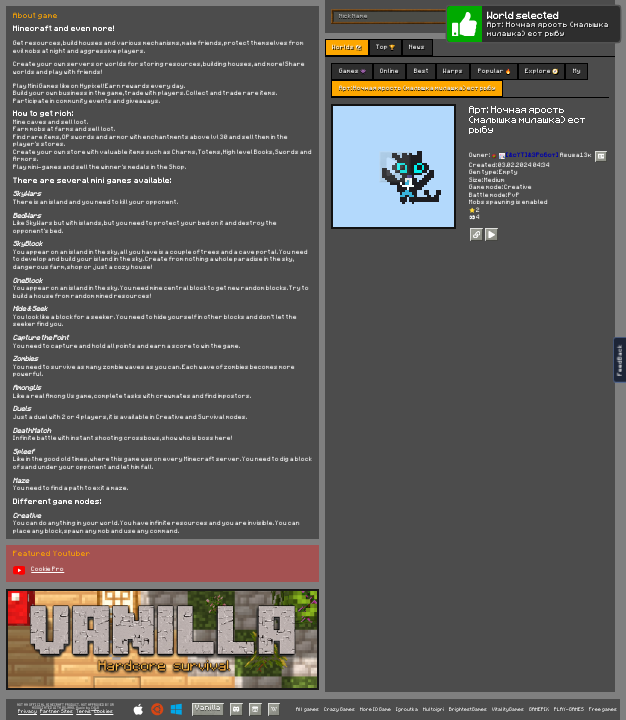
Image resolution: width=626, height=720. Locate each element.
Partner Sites (56, 711)
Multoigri (433, 709)
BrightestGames (468, 709)
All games (307, 709)
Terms (83, 711)
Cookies (103, 711)
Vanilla (208, 708)
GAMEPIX (539, 709)
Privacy (27, 711)
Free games (603, 709)
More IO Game (375, 709)
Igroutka (407, 709)
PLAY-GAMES (569, 709)
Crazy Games (339, 709)
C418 (95, 708)
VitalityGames (508, 709)
